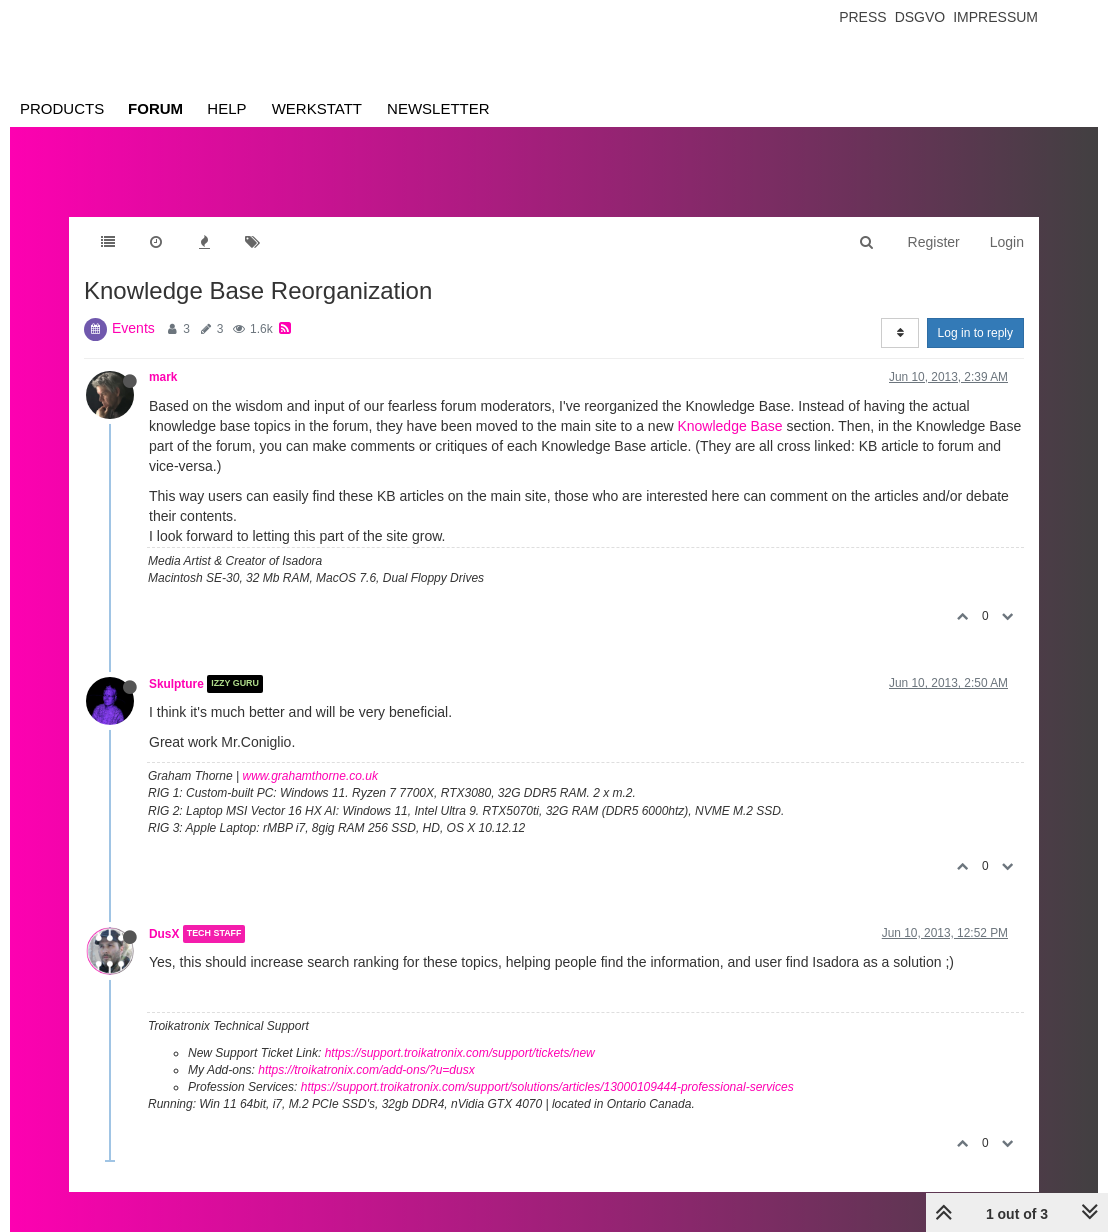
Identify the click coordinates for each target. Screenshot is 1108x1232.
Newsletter (438, 108)
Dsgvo (920, 17)
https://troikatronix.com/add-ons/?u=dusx (366, 1070)
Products (62, 108)
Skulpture (176, 684)
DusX (164, 934)
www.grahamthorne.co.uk (310, 776)
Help (226, 108)
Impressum (995, 17)
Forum (155, 108)
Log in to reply (975, 333)
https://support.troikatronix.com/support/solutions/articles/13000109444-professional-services (547, 1087)
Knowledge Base (729, 426)
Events (133, 328)
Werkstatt (317, 108)
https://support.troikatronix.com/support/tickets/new (460, 1053)
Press (862, 17)
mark (163, 377)
